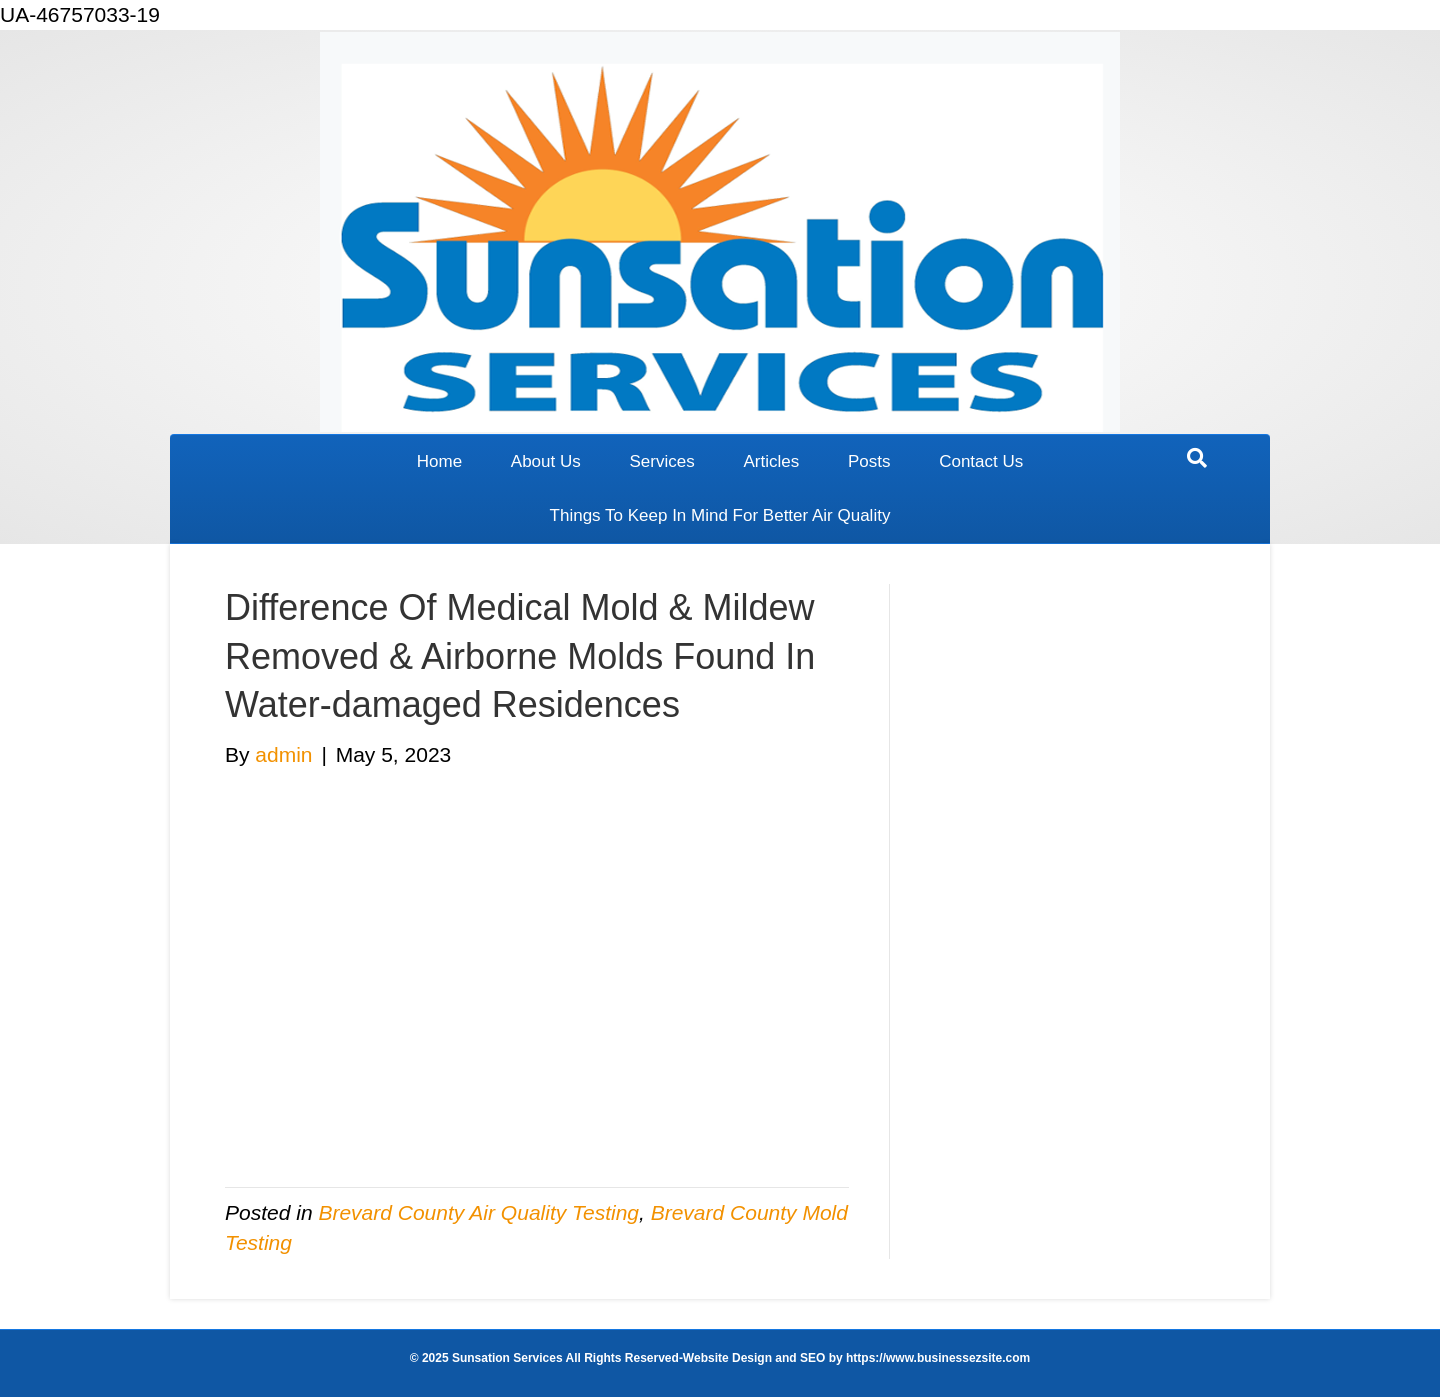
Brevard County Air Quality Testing (478, 1212)
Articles (771, 461)
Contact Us (981, 461)
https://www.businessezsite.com (937, 1358)
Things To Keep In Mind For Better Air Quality (720, 515)
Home (439, 461)
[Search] (1197, 458)
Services (662, 461)
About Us (546, 461)
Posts (869, 461)
